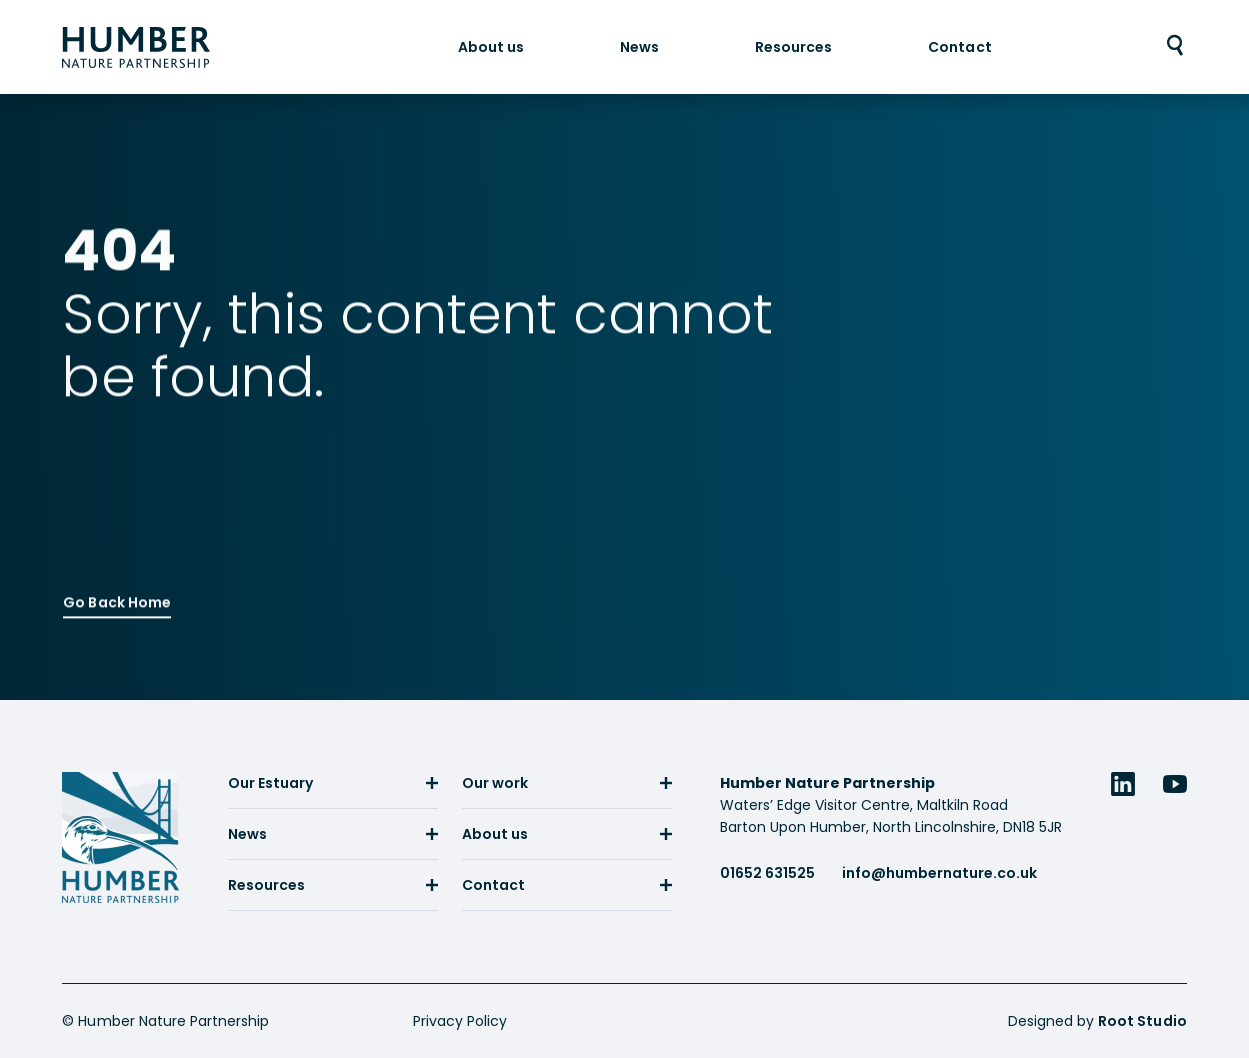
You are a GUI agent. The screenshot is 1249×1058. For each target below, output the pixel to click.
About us (491, 46)
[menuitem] (491, 46)
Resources (793, 46)
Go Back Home (116, 598)
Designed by (1097, 1021)
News (639, 46)
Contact (959, 46)
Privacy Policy (460, 1021)
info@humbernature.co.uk (939, 873)
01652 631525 (767, 873)
